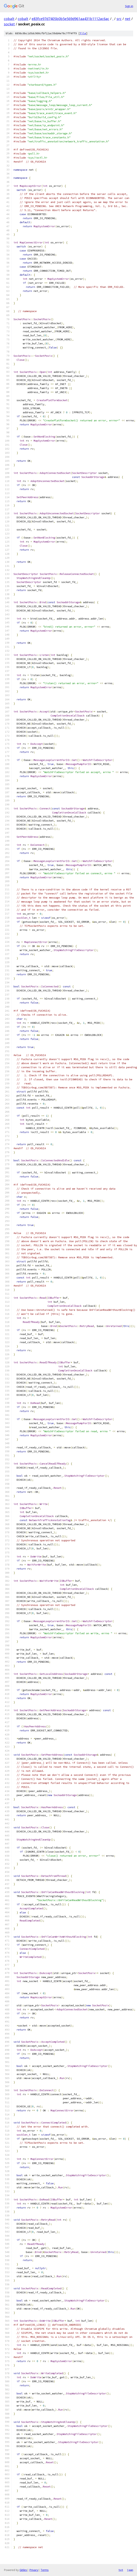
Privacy (33, 2570)
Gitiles (23, 2570)
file (83, 33)
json (130, 2570)
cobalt (9, 18)
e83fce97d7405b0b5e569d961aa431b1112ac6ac (70, 18)
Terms (45, 2570)
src (119, 18)
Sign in (129, 6)
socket (9, 24)
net (127, 18)
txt (120, 2570)
